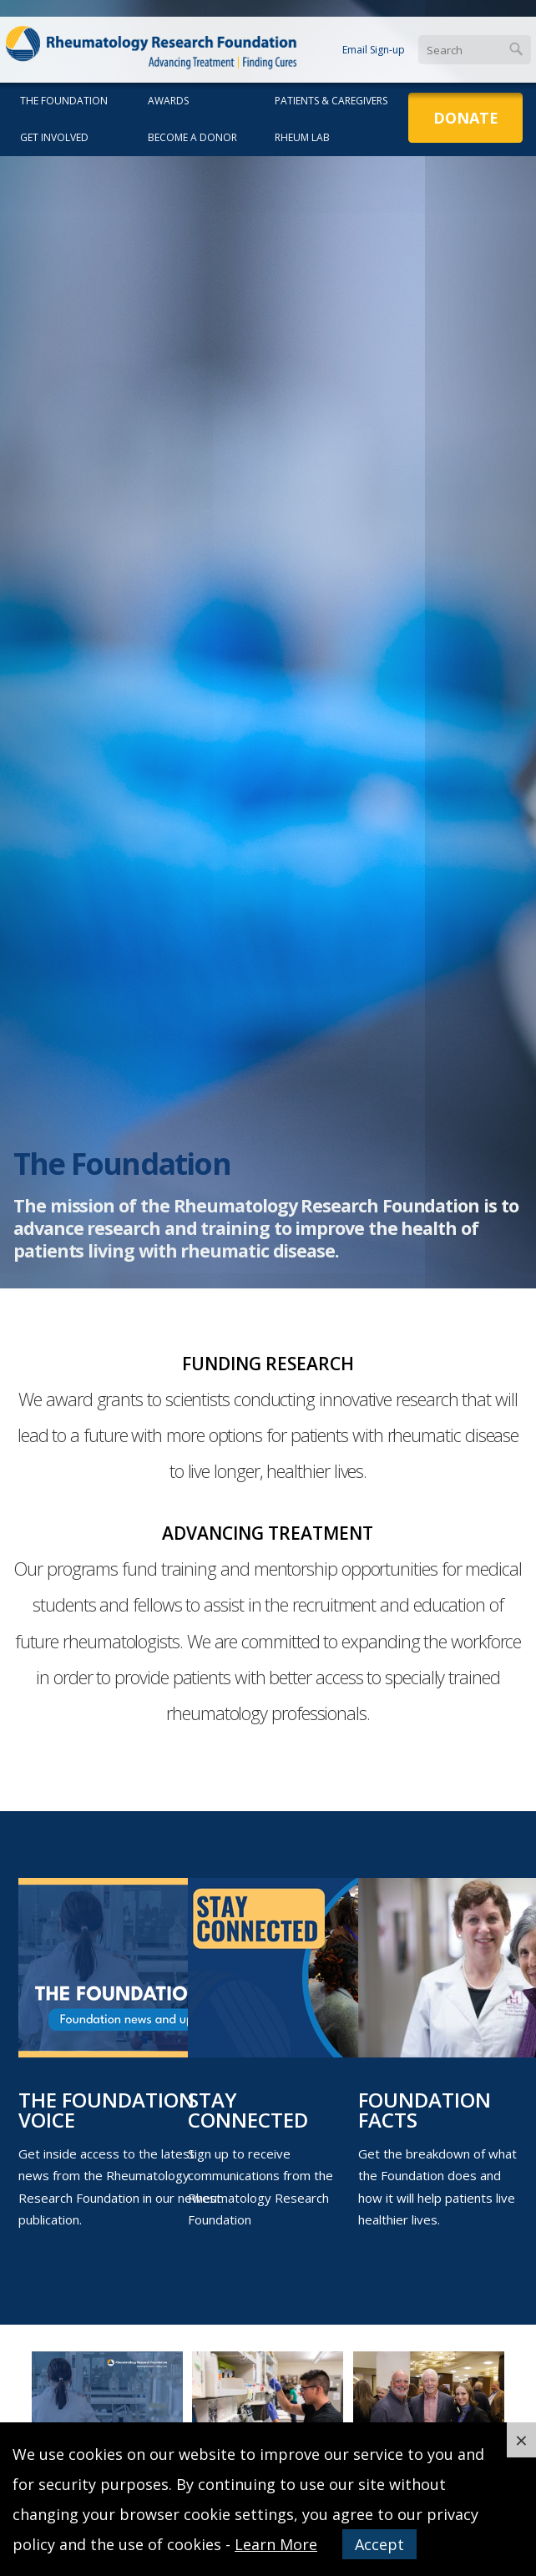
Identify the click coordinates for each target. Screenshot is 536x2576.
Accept (379, 2544)
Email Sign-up (373, 50)
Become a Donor (192, 137)
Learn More (276, 2544)
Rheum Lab (302, 137)
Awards (168, 101)
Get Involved (54, 137)
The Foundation (64, 101)
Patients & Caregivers (331, 101)
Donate (465, 118)
